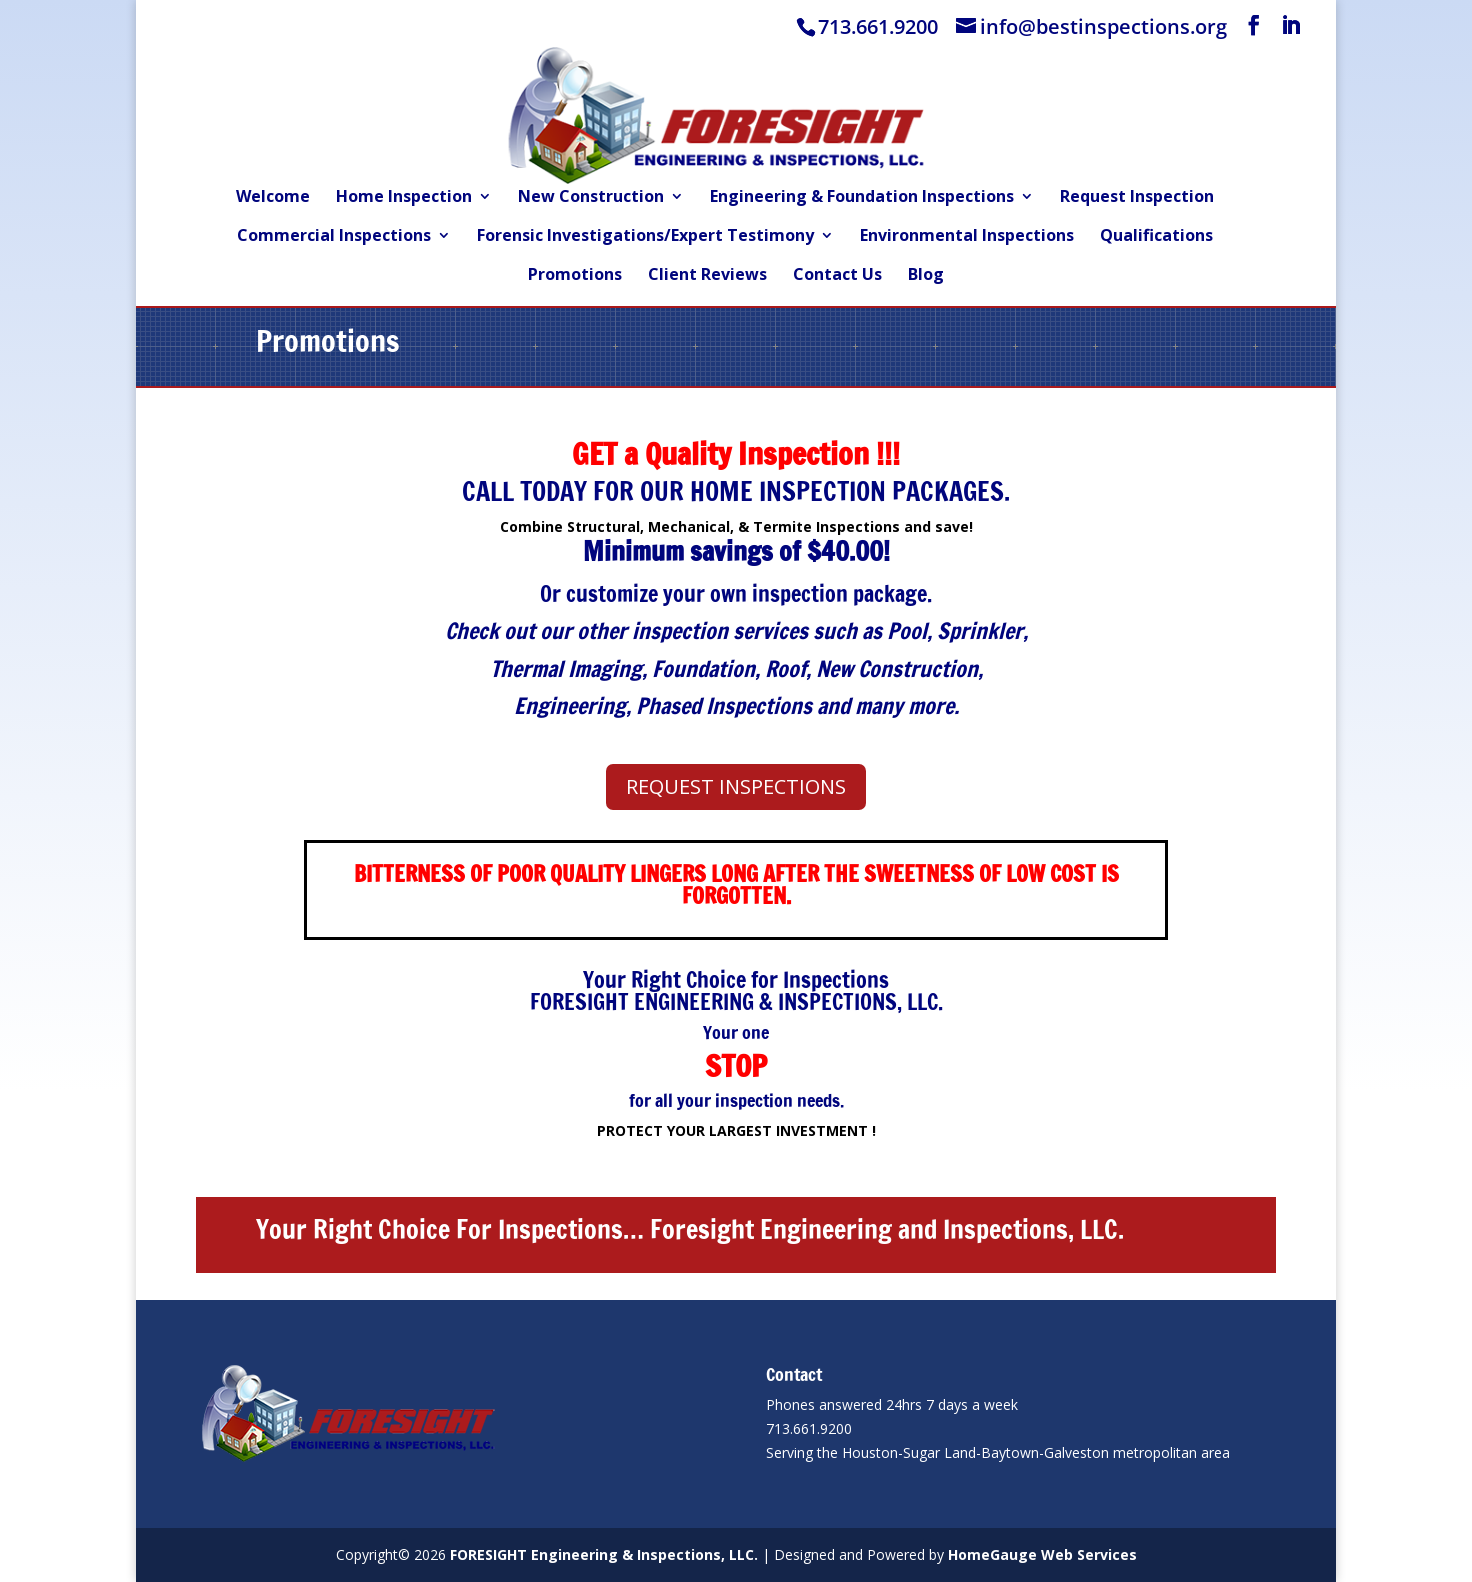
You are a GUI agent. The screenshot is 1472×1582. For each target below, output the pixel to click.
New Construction (591, 198)
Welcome (273, 198)
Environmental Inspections (967, 237)
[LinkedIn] (1291, 25)
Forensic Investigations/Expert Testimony (645, 237)
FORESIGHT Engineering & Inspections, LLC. (604, 1554)
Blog (926, 276)
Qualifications (1156, 237)
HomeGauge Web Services (1042, 1554)
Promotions (575, 276)
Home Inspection (404, 198)
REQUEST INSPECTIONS (736, 786)
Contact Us (837, 276)
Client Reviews (707, 276)
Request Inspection (1137, 198)
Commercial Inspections (334, 237)
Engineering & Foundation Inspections (862, 198)
